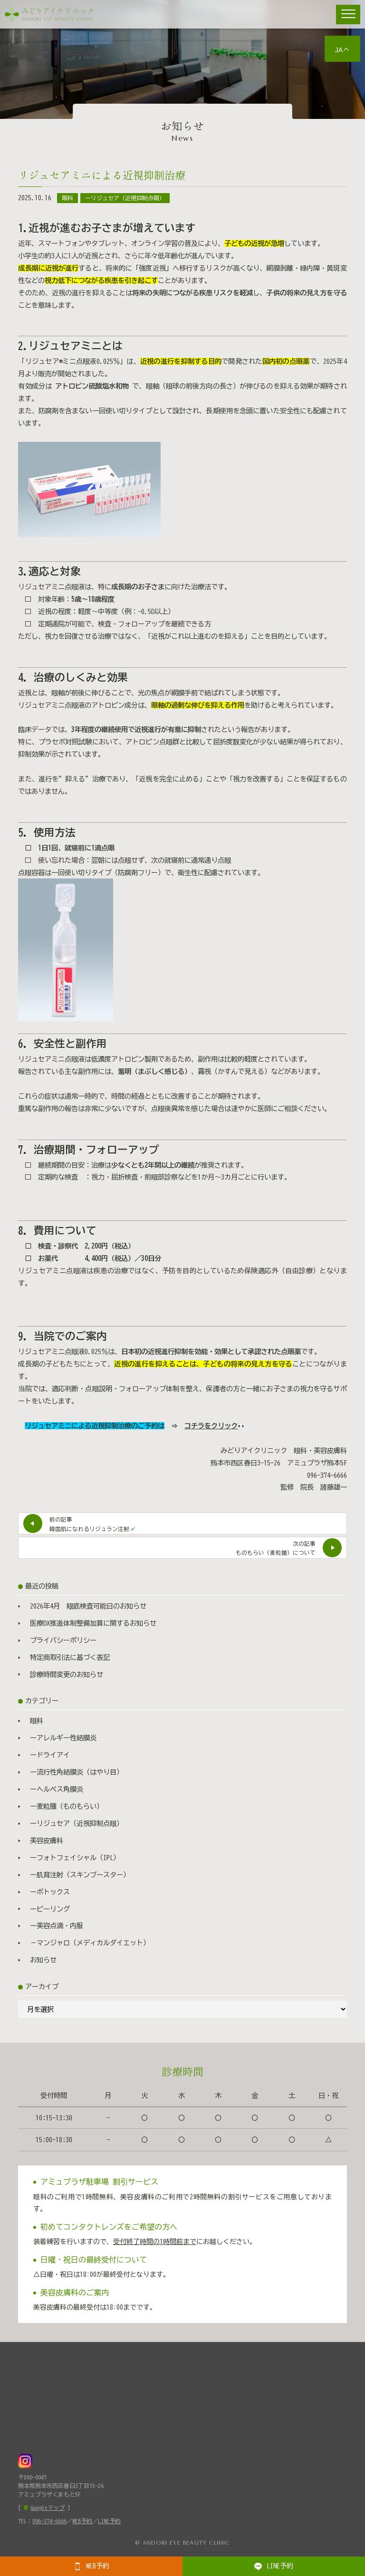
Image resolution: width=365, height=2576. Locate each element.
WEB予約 (91, 2566)
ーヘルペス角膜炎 (56, 1789)
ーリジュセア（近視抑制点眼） (125, 198)
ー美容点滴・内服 (56, 1925)
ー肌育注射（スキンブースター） (80, 1874)
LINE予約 (273, 2566)
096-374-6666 (49, 2521)
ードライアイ (50, 1754)
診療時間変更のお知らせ (66, 1674)
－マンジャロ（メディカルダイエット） (90, 1942)
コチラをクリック (211, 1425)
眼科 (67, 198)
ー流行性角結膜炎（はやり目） (76, 1772)
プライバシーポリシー (63, 1640)
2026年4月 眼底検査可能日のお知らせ (88, 1606)
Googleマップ (47, 2507)
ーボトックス (50, 1891)
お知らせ (43, 1959)
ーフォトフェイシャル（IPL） (75, 1857)
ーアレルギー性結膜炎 (63, 1737)
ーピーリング (50, 1908)
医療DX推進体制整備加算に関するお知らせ (93, 1623)
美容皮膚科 (46, 1840)
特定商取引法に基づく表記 (70, 1657)
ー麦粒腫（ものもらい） (66, 1806)
